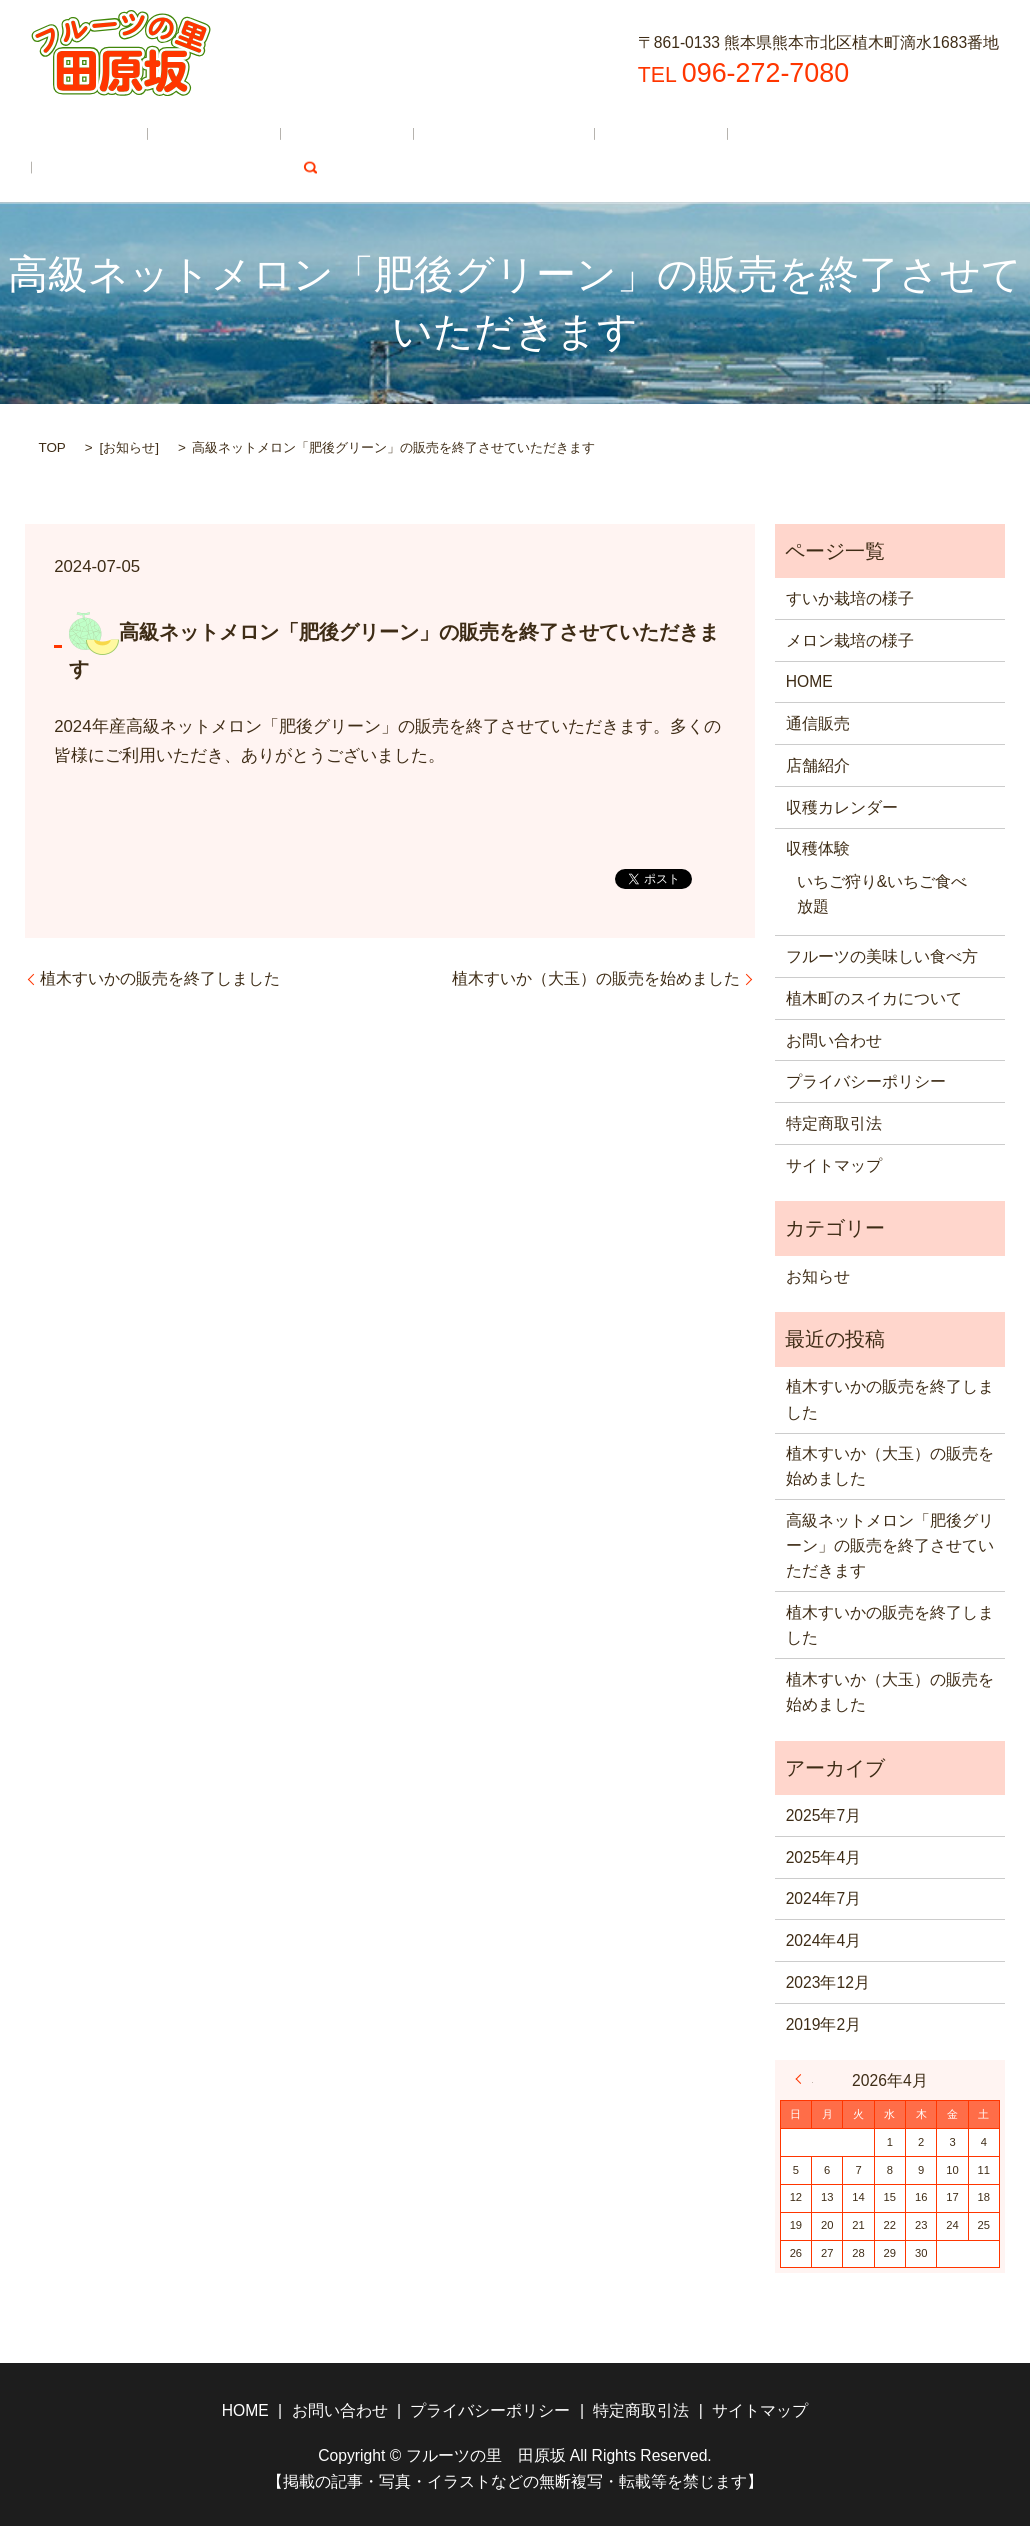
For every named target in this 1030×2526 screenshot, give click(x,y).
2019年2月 (824, 2022)
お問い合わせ (834, 1038)
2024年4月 (824, 1939)
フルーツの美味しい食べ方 (685, 134)
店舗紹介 (268, 134)
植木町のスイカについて (138, 170)
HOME (73, 134)
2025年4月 (824, 1855)
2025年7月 (824, 1813)
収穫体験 (519, 134)
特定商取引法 (834, 1121)
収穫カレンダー (394, 134)
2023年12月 (828, 1980)
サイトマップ (834, 1163)
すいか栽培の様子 (850, 596)
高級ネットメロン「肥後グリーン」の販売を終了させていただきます (890, 1544)
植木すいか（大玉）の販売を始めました (596, 976)
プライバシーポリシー (866, 1080)
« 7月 (804, 2078)
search (278, 171)
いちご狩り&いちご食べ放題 (882, 893)
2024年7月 (824, 1897)
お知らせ (129, 446)
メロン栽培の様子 (850, 638)
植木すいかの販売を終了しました (160, 976)
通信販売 (166, 134)
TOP (51, 446)
